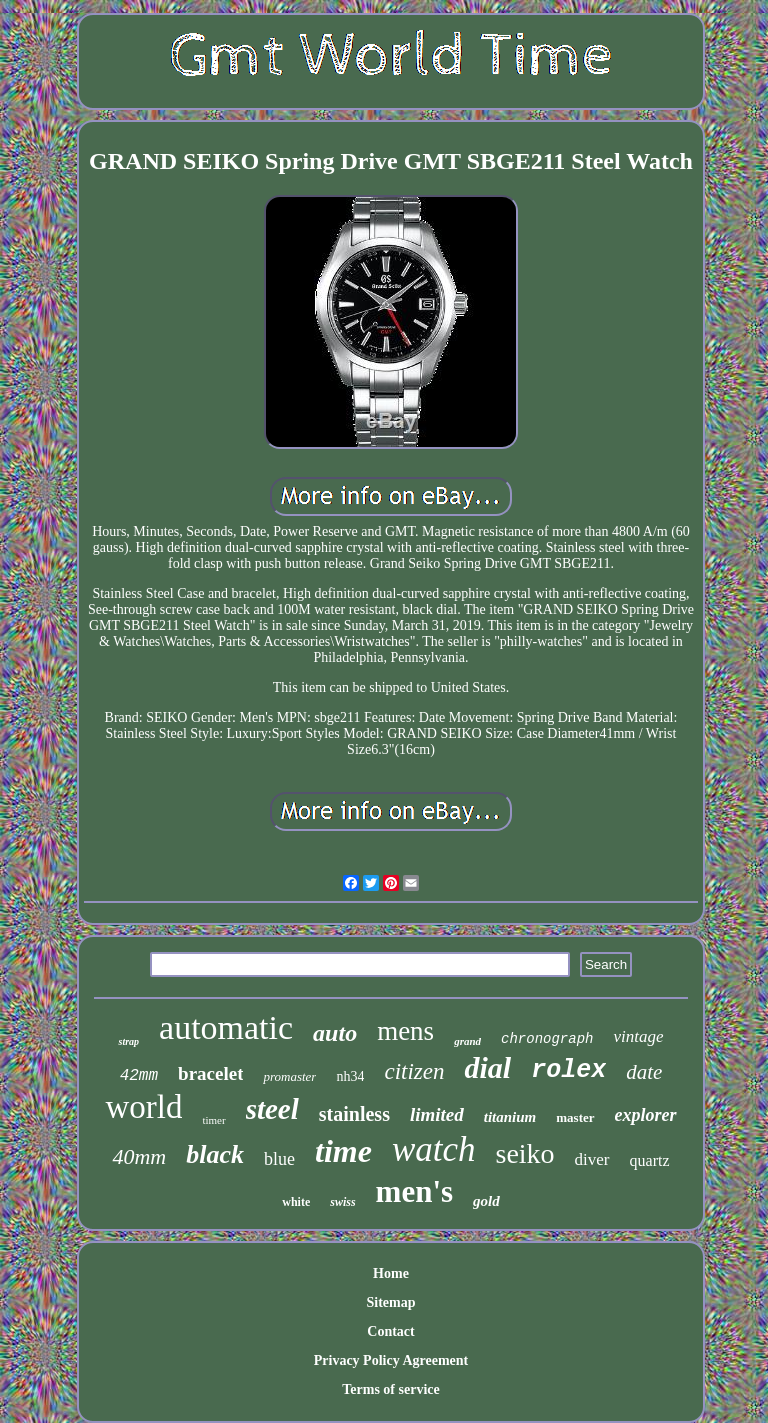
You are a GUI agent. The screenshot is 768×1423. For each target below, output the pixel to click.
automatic (226, 1027)
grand (467, 1041)
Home (391, 1273)
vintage (638, 1036)
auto (335, 1033)
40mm (139, 1156)
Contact (390, 1331)
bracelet (210, 1073)
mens (405, 1031)
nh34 (350, 1076)
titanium (510, 1117)
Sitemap (390, 1302)
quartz (650, 1160)
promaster (289, 1076)
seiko (524, 1153)
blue (279, 1159)
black (215, 1154)
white (296, 1202)
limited (437, 1114)
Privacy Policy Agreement (391, 1360)
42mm (139, 1076)
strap (128, 1041)
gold (486, 1201)
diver (592, 1159)
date (644, 1072)
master (575, 1117)
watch (434, 1149)
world (143, 1107)
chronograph (547, 1039)
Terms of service (390, 1389)
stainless (354, 1114)
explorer (646, 1115)
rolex (568, 1070)
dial (487, 1067)
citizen (414, 1071)
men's (415, 1191)
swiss (342, 1202)
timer (213, 1120)
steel (272, 1109)
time (343, 1151)
